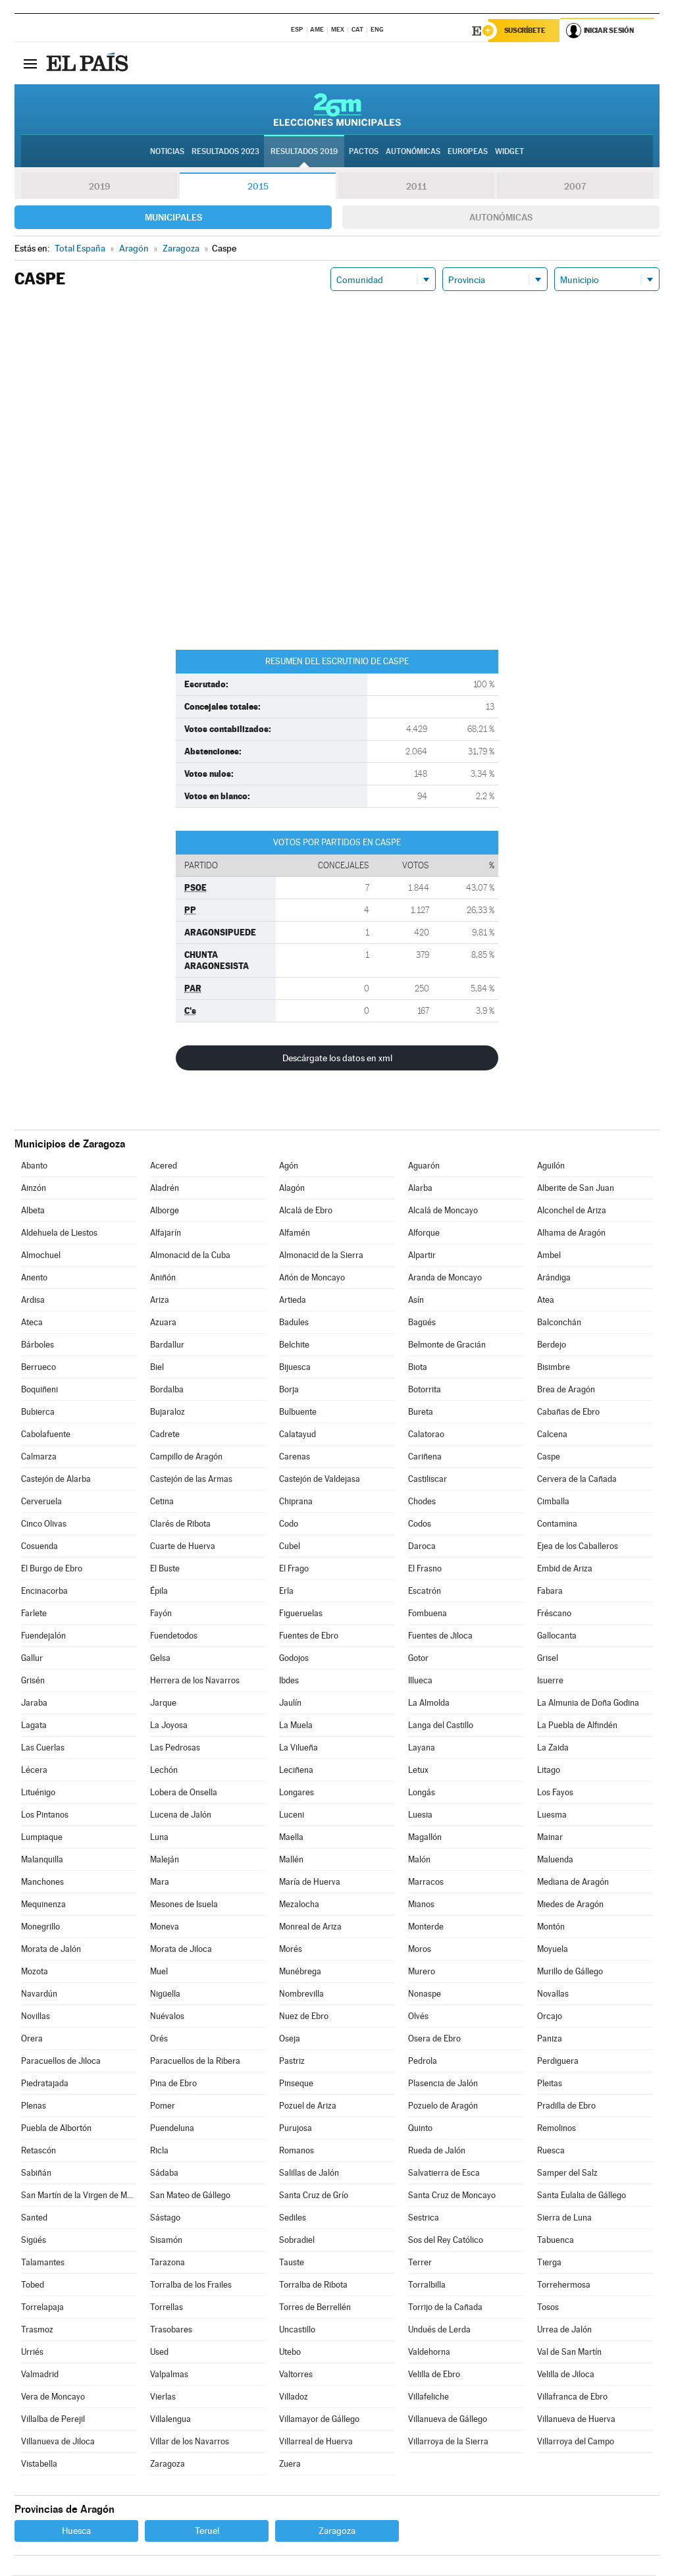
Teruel (207, 2531)
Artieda (292, 1300)
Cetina (162, 1502)
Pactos (363, 152)
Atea (545, 1300)
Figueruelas (301, 1614)
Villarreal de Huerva (316, 2442)
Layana (421, 1748)
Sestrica (423, 2218)
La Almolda (429, 1703)
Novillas (35, 2017)
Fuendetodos (173, 1636)
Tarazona (167, 2263)
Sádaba (164, 2173)
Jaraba (34, 1703)
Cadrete (165, 1435)
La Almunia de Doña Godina (588, 1703)
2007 (575, 187)
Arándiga (554, 1278)
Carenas (294, 1457)
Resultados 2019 (304, 152)
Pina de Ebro (173, 2084)
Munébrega (300, 1972)
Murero (421, 1972)
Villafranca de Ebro (572, 2397)
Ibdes (289, 1681)
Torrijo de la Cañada (445, 2308)
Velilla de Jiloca (565, 2375)
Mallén (291, 1860)
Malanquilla (42, 1860)
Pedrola (422, 2061)
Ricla (159, 2151)
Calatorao (426, 1435)
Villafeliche (428, 2397)
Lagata (34, 1726)
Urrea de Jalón (564, 2330)
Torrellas (166, 2308)
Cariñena (425, 1457)
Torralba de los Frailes (191, 2285)
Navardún (39, 1994)
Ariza (159, 1300)
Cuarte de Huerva (182, 1547)
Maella (291, 1838)
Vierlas (163, 2397)
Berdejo (551, 1345)
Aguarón (424, 1166)
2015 (258, 187)
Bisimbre (553, 1368)
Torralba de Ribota (313, 2285)
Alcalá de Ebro (305, 1211)
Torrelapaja (42, 2308)
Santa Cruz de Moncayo (452, 2196)
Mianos (421, 1905)
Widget (509, 152)
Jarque (163, 1703)
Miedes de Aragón (570, 1905)
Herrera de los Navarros (195, 1681)
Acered (163, 1166)
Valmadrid (40, 2375)
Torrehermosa (563, 2285)
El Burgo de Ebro (51, 1569)
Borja (289, 1390)
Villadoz (293, 2397)
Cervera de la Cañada (577, 1480)
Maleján (164, 1860)
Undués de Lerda (439, 2330)
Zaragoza (167, 2464)
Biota (417, 1368)
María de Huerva (309, 1882)
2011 (416, 187)
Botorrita (424, 1390)
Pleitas (549, 2084)
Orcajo (549, 2017)
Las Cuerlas (43, 1748)
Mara (159, 1882)
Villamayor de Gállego (319, 2420)
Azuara (163, 1323)
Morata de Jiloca (181, 1950)
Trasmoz (37, 2330)
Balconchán (559, 1323)
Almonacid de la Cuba (190, 1256)
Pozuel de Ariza (307, 2106)
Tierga (549, 2263)
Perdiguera (558, 2061)
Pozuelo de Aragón (443, 2106)
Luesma (552, 1815)
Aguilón (551, 1166)
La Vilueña (298, 1748)
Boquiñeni (39, 1390)
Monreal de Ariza (310, 1927)
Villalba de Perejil (53, 2420)
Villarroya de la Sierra (448, 2442)
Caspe (548, 1457)
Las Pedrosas (175, 1748)
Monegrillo (40, 1927)
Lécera (34, 1770)
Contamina (557, 1524)
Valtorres (296, 2375)
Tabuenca (555, 2241)
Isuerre (550, 1681)
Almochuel (41, 1256)
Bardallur (167, 1345)
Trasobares (171, 2330)
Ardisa (33, 1300)
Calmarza (39, 1457)
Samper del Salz (567, 2173)
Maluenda (555, 1860)
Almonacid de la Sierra (321, 1256)
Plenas (33, 2106)
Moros (419, 1950)
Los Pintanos (44, 1815)
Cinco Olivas (43, 1524)
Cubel (289, 1547)
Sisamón (166, 2241)
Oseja (289, 2039)
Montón (551, 1927)
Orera (32, 2039)
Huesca (76, 2531)
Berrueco (38, 1368)
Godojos (294, 1659)
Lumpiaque (42, 1838)
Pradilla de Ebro (566, 2106)
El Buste (165, 1569)
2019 (99, 187)
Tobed (32, 2285)
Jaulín (290, 1703)
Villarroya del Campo (575, 2442)
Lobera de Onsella (183, 1793)
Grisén (33, 1681)
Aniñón (163, 1278)
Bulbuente (298, 1412)
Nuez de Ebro (303, 2017)
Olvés (418, 2017)
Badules (294, 1323)
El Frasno (425, 1569)
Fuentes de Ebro (308, 1636)
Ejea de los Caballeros (577, 1547)
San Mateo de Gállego (190, 2196)
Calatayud (297, 1435)
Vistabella (39, 2464)
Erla (286, 1591)
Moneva (164, 1927)
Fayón (161, 1614)
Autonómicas (500, 218)
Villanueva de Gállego (447, 2420)
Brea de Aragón (566, 1390)
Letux (418, 1770)
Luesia (420, 1815)
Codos (419, 1524)
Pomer (162, 2106)
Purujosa (295, 2129)
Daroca (422, 1547)
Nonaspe (424, 1994)
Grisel (547, 1659)
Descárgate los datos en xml (337, 1058)
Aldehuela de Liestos (59, 1233)
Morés (290, 1950)
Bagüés (422, 1323)
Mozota (34, 1972)
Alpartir (422, 1256)
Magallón (425, 1838)
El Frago (294, 1569)
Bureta (420, 1412)
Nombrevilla (301, 1994)
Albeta (33, 1211)
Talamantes (43, 2263)
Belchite (294, 1345)
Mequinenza (43, 1905)
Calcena (552, 1435)
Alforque (424, 1233)
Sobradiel (297, 2241)
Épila (159, 1591)
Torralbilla (427, 2285)
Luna (159, 1838)
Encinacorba (44, 1591)
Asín (416, 1300)
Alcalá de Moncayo (443, 1211)
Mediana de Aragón (573, 1882)
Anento (34, 1278)
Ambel (549, 1256)
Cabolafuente (45, 1435)
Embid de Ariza (564, 1569)
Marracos (426, 1882)
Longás (421, 1793)
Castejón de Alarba (56, 1480)
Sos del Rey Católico (445, 2241)
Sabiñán (36, 2173)
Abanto (34, 1166)
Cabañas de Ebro (568, 1412)
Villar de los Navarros (189, 2442)
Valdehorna (429, 2352)
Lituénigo (38, 1793)
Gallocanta (557, 1636)
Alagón (292, 1189)
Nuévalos (167, 2017)
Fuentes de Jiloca (440, 1636)
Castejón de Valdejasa (319, 1480)
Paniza (549, 2039)
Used (159, 2352)
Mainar (550, 1838)
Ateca (32, 1323)
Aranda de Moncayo (445, 1278)
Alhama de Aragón (571, 1233)
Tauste (291, 2263)
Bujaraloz (167, 1412)
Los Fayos (555, 1793)
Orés (159, 2039)
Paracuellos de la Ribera (195, 2061)
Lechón (164, 1770)
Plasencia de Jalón (443, 2084)
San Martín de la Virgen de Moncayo (79, 2196)
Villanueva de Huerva (576, 2420)
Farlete (34, 1614)
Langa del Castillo (440, 1726)
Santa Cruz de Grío (313, 2196)
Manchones (42, 1882)
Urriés (32, 2352)
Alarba (420, 1189)
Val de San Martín (569, 2352)
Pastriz (292, 2061)
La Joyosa (169, 1726)
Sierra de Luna (564, 2218)
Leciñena (296, 1770)
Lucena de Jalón (180, 1815)
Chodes (422, 1502)
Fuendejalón (43, 1636)
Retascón (38, 2151)
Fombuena (427, 1614)
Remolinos (556, 2129)
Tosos (548, 2308)
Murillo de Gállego (570, 1972)
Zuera (290, 2464)
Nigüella (165, 1994)
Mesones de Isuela (184, 1905)
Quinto (420, 2129)
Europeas (468, 152)
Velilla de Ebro (434, 2375)
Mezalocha (299, 1905)
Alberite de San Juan (575, 1189)
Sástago (165, 2218)
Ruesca (551, 2151)
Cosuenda (39, 1547)
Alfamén (294, 1233)
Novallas (553, 1994)
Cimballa (553, 1502)
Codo (288, 1524)
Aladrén (164, 1189)
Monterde (426, 1927)
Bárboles (37, 1345)
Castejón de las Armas (191, 1480)
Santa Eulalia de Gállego (581, 2196)
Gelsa (160, 1659)
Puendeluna (172, 2129)
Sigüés (33, 2241)
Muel (159, 1972)
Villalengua (170, 2420)
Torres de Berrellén (315, 2308)
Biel (157, 1368)
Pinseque (296, 2084)
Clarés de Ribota (180, 1524)
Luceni (291, 1815)
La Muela (296, 1726)
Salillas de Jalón (309, 2173)
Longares (296, 1793)
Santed (34, 2218)
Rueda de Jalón (436, 2151)
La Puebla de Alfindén (577, 1726)
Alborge (164, 1211)
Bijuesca (295, 1368)
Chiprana (296, 1502)
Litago (548, 1770)
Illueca (420, 1681)
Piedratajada (44, 2084)
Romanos (296, 2151)
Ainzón (33, 1189)
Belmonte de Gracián (447, 1345)
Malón (419, 1860)
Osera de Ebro (434, 2039)
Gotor (418, 1659)
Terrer (420, 2263)
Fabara (550, 1591)
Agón (288, 1166)
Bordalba (167, 1390)
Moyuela (552, 1950)
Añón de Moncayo (312, 1278)
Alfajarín (165, 1233)
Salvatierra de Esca (444, 2173)
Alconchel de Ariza (571, 1211)
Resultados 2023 (225, 152)
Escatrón (424, 1591)
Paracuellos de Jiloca (61, 2061)
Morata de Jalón (51, 1950)
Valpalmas (169, 2375)
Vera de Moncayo (53, 2397)
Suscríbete (525, 31)
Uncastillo (297, 2330)
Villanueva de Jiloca (58, 2442)
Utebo (290, 2352)
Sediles (292, 2218)
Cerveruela (41, 1502)
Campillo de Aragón (186, 1457)
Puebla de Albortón (56, 2129)
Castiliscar (427, 1480)
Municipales (173, 218)
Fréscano (554, 1614)
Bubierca (38, 1412)
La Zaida (553, 1748)
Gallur (32, 1659)
